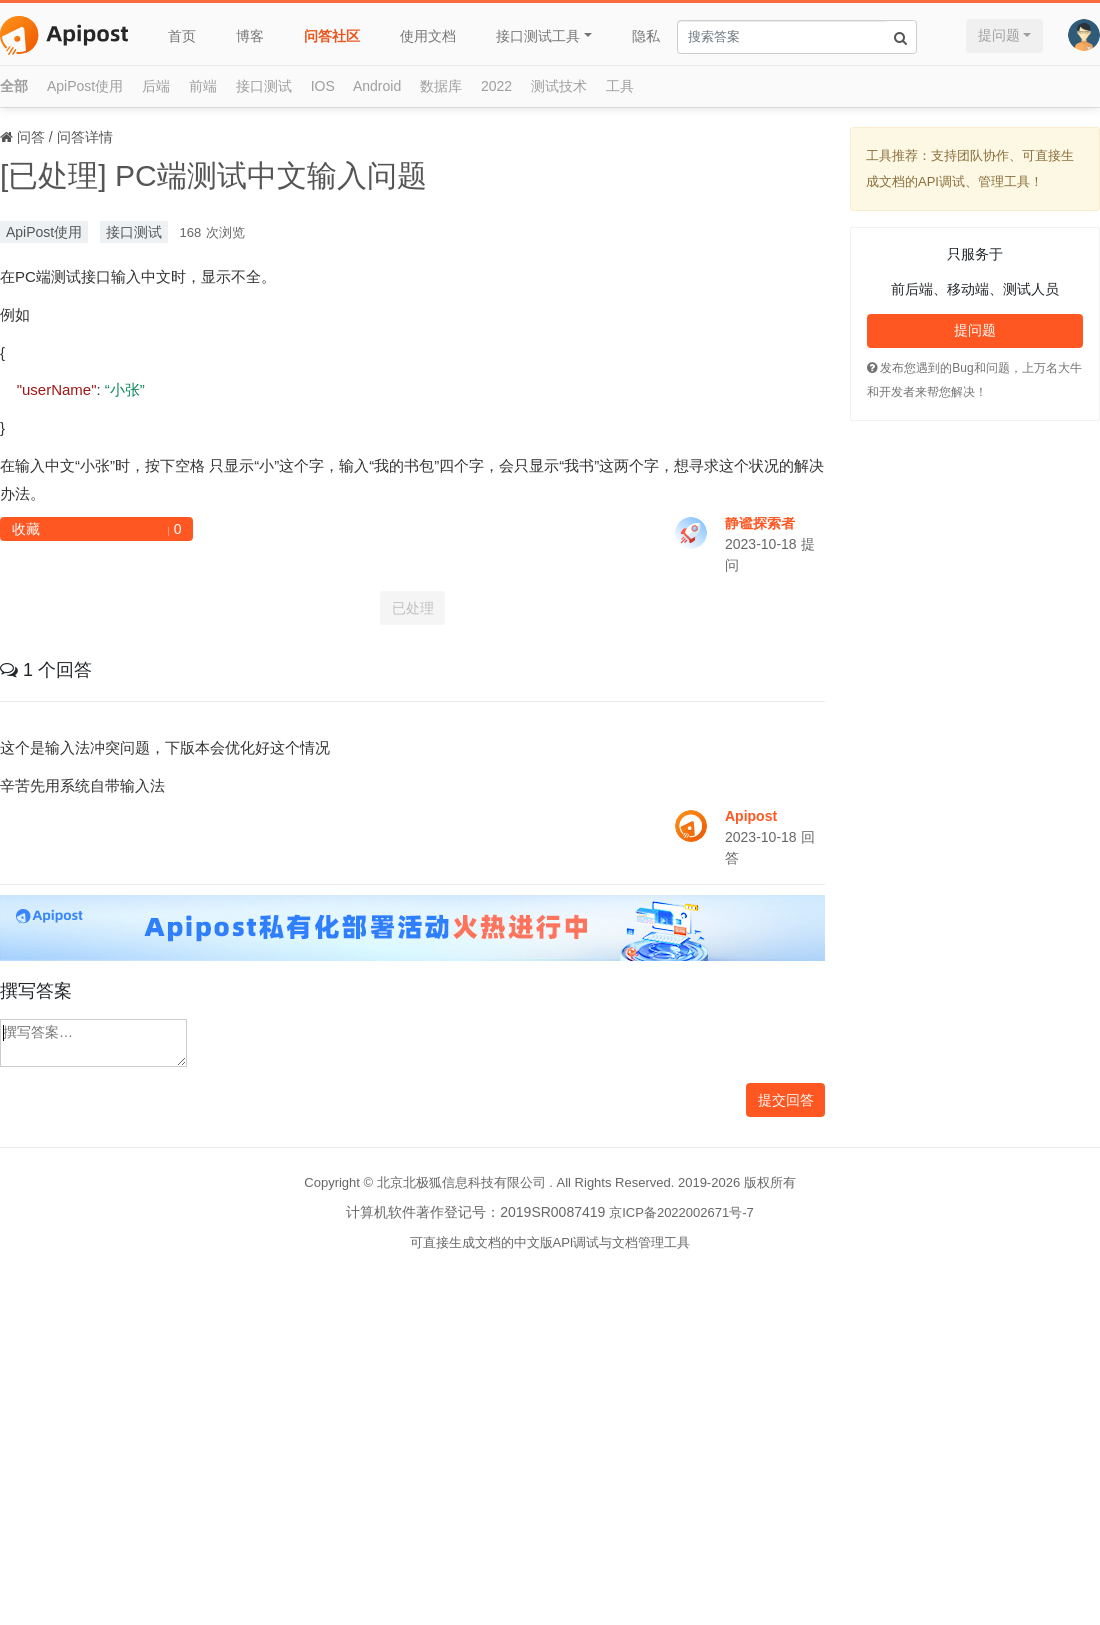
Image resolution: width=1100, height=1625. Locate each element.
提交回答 (786, 1100)
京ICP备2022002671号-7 (681, 1212)
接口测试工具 (538, 36)
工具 (620, 86)
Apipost (751, 816)
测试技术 (559, 86)
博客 (250, 36)
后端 (156, 86)
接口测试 (264, 86)
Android (377, 86)
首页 (182, 36)
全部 (14, 86)
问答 (31, 137)
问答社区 (332, 36)
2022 (496, 86)
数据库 (441, 86)
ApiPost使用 (85, 86)
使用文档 (428, 36)
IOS (323, 86)
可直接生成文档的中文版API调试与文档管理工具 (550, 1242)
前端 (203, 86)
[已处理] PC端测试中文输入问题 (213, 175)
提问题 (999, 35)
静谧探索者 (760, 523)
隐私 (646, 36)
